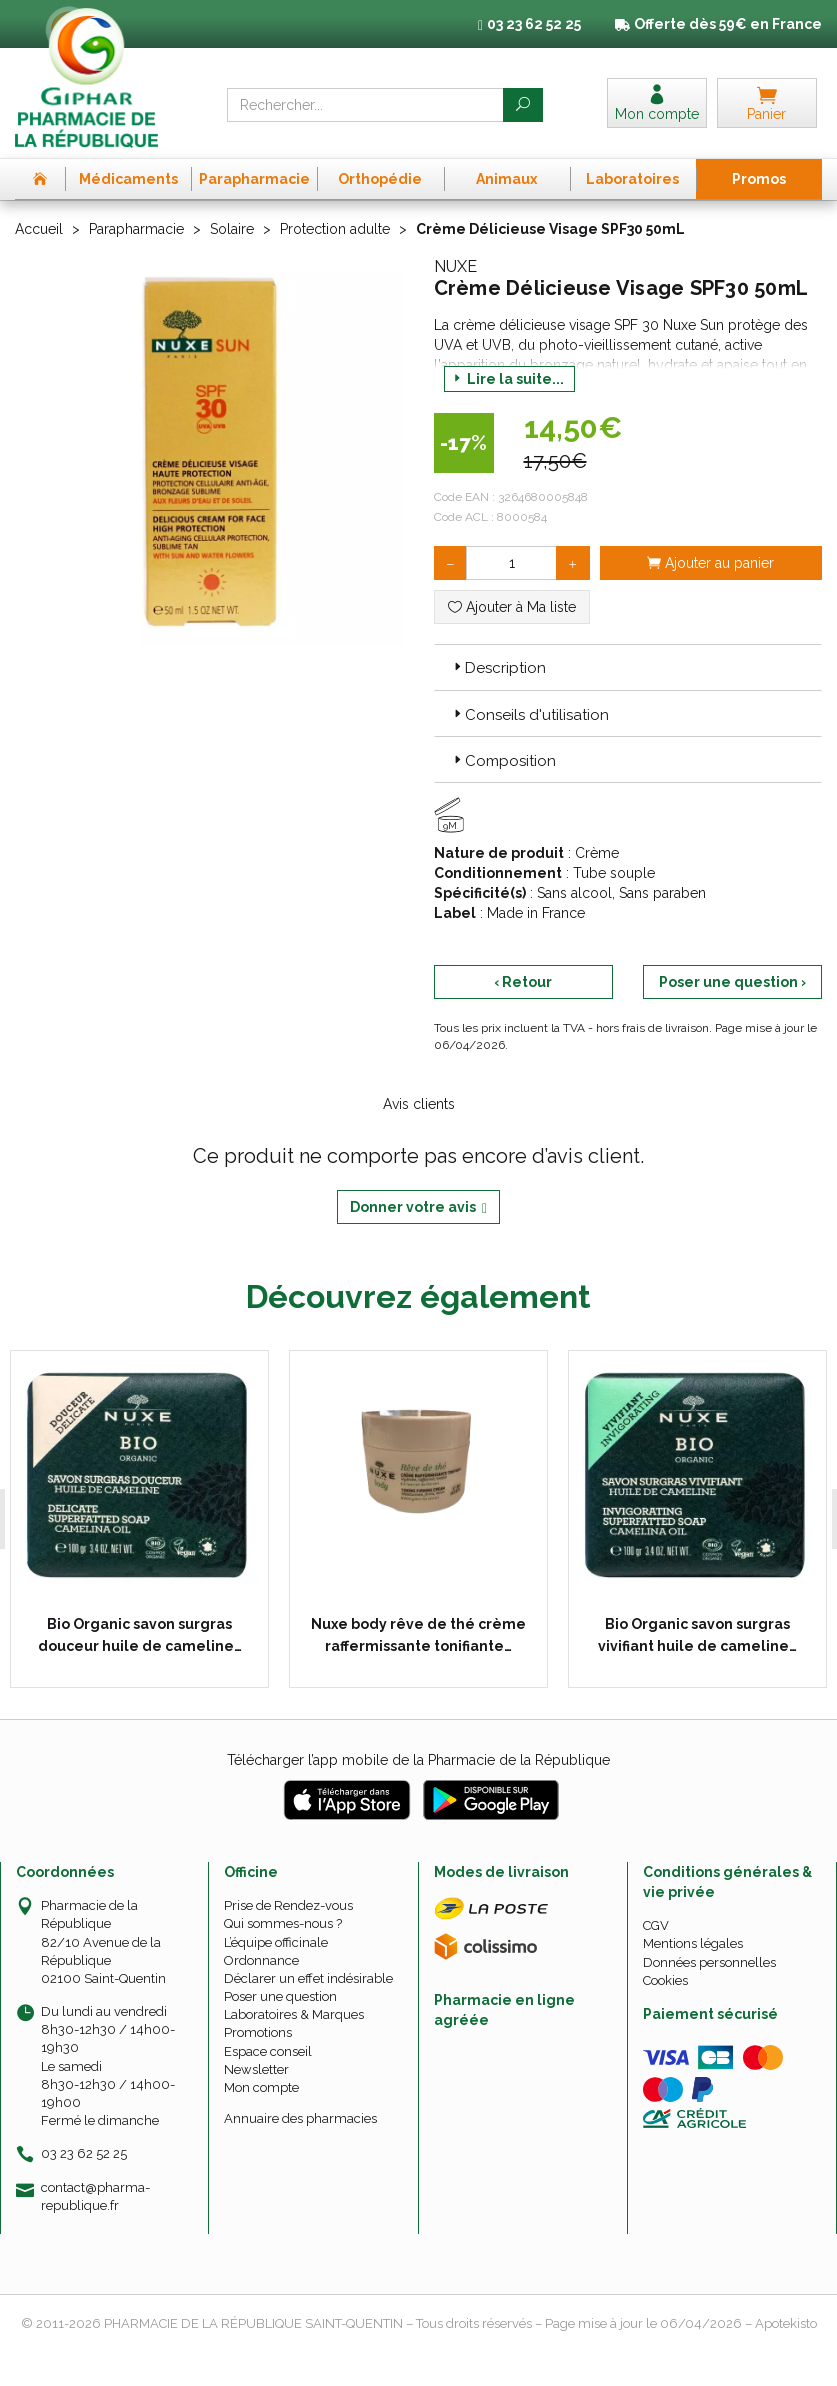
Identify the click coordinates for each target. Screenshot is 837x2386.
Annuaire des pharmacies (300, 2117)
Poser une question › (732, 982)
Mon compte (261, 2086)
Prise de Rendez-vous (288, 1904)
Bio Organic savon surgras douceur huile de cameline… (137, 1634)
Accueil (39, 229)
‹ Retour (523, 982)
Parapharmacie (136, 229)
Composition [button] (503, 761)
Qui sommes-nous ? (283, 1923)
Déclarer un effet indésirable (308, 1977)
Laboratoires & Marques (294, 2014)
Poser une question (280, 1995)
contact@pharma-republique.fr (95, 2195)
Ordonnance (261, 1959)
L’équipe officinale (276, 1941)
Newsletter (256, 2068)
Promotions (258, 2032)
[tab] (628, 667)
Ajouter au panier (710, 563)
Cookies (665, 1979)
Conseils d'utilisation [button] (529, 715)
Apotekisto (786, 2322)
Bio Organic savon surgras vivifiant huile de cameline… (693, 1634)
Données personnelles (709, 1961)
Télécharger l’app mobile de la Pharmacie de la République (418, 1759)
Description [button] (498, 668)
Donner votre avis (418, 1207)
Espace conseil (268, 2050)
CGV (656, 1924)
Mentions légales (693, 1943)
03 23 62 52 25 (84, 2153)
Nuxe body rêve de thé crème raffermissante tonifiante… (415, 1634)
